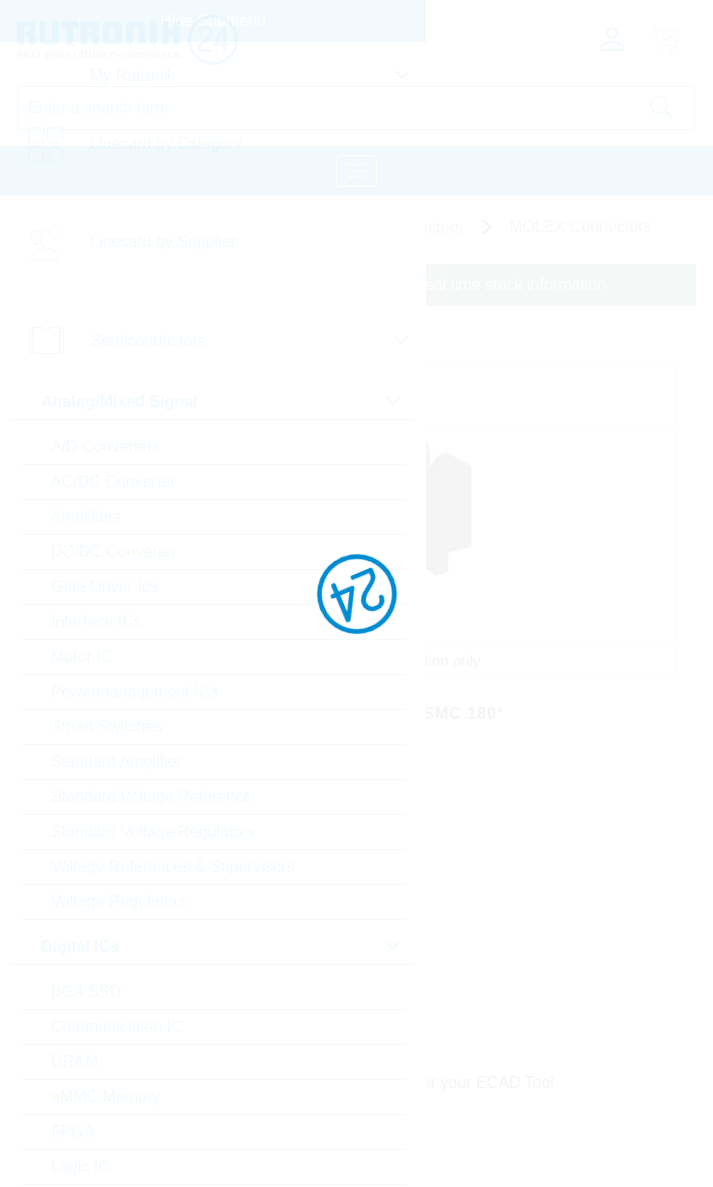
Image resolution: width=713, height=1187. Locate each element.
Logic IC (80, 1166)
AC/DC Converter (113, 481)
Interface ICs (96, 621)
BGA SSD (86, 991)
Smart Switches (106, 726)
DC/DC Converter (113, 551)
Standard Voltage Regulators (153, 831)
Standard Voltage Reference (151, 796)
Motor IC (81, 656)
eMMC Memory (105, 1096)
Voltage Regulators (118, 901)
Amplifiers (86, 516)
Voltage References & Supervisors (173, 866)
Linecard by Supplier (163, 241)
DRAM (74, 1061)
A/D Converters (105, 446)
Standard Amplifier (116, 761)
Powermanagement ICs (134, 691)
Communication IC (117, 1026)
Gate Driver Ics (104, 586)
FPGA (73, 1131)
